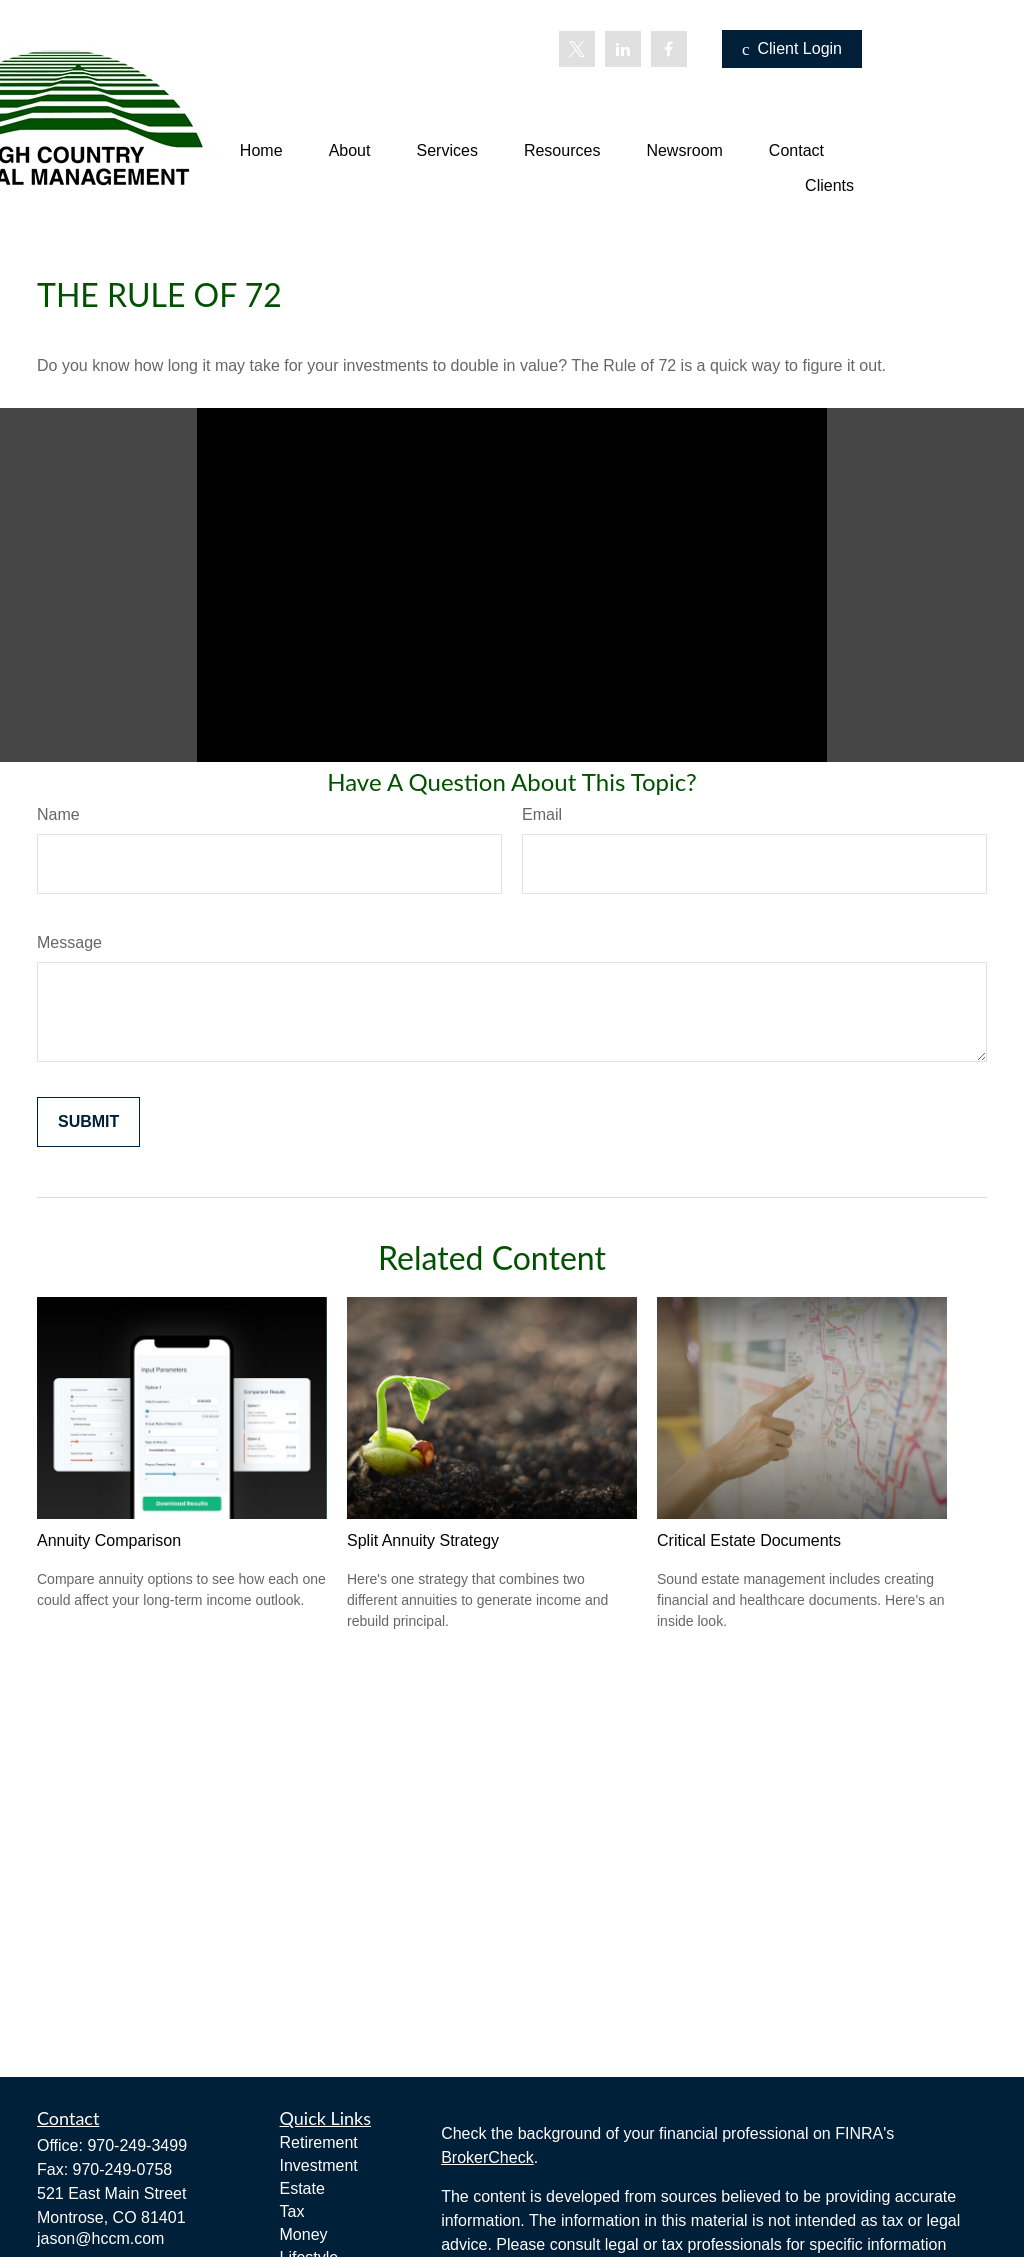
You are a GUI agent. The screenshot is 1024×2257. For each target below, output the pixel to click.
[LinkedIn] (623, 49)
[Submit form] (88, 1122)
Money (304, 2234)
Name (58, 814)
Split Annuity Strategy (423, 1540)
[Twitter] (577, 49)
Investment (319, 2165)
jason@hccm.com (100, 2238)
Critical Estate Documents (749, 1540)
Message (69, 942)
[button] (261, 150)
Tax (292, 2211)
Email (542, 814)
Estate (302, 2188)
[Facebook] (669, 49)
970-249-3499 (137, 2145)
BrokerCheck (487, 2157)
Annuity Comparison (109, 1540)
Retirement (319, 2142)
